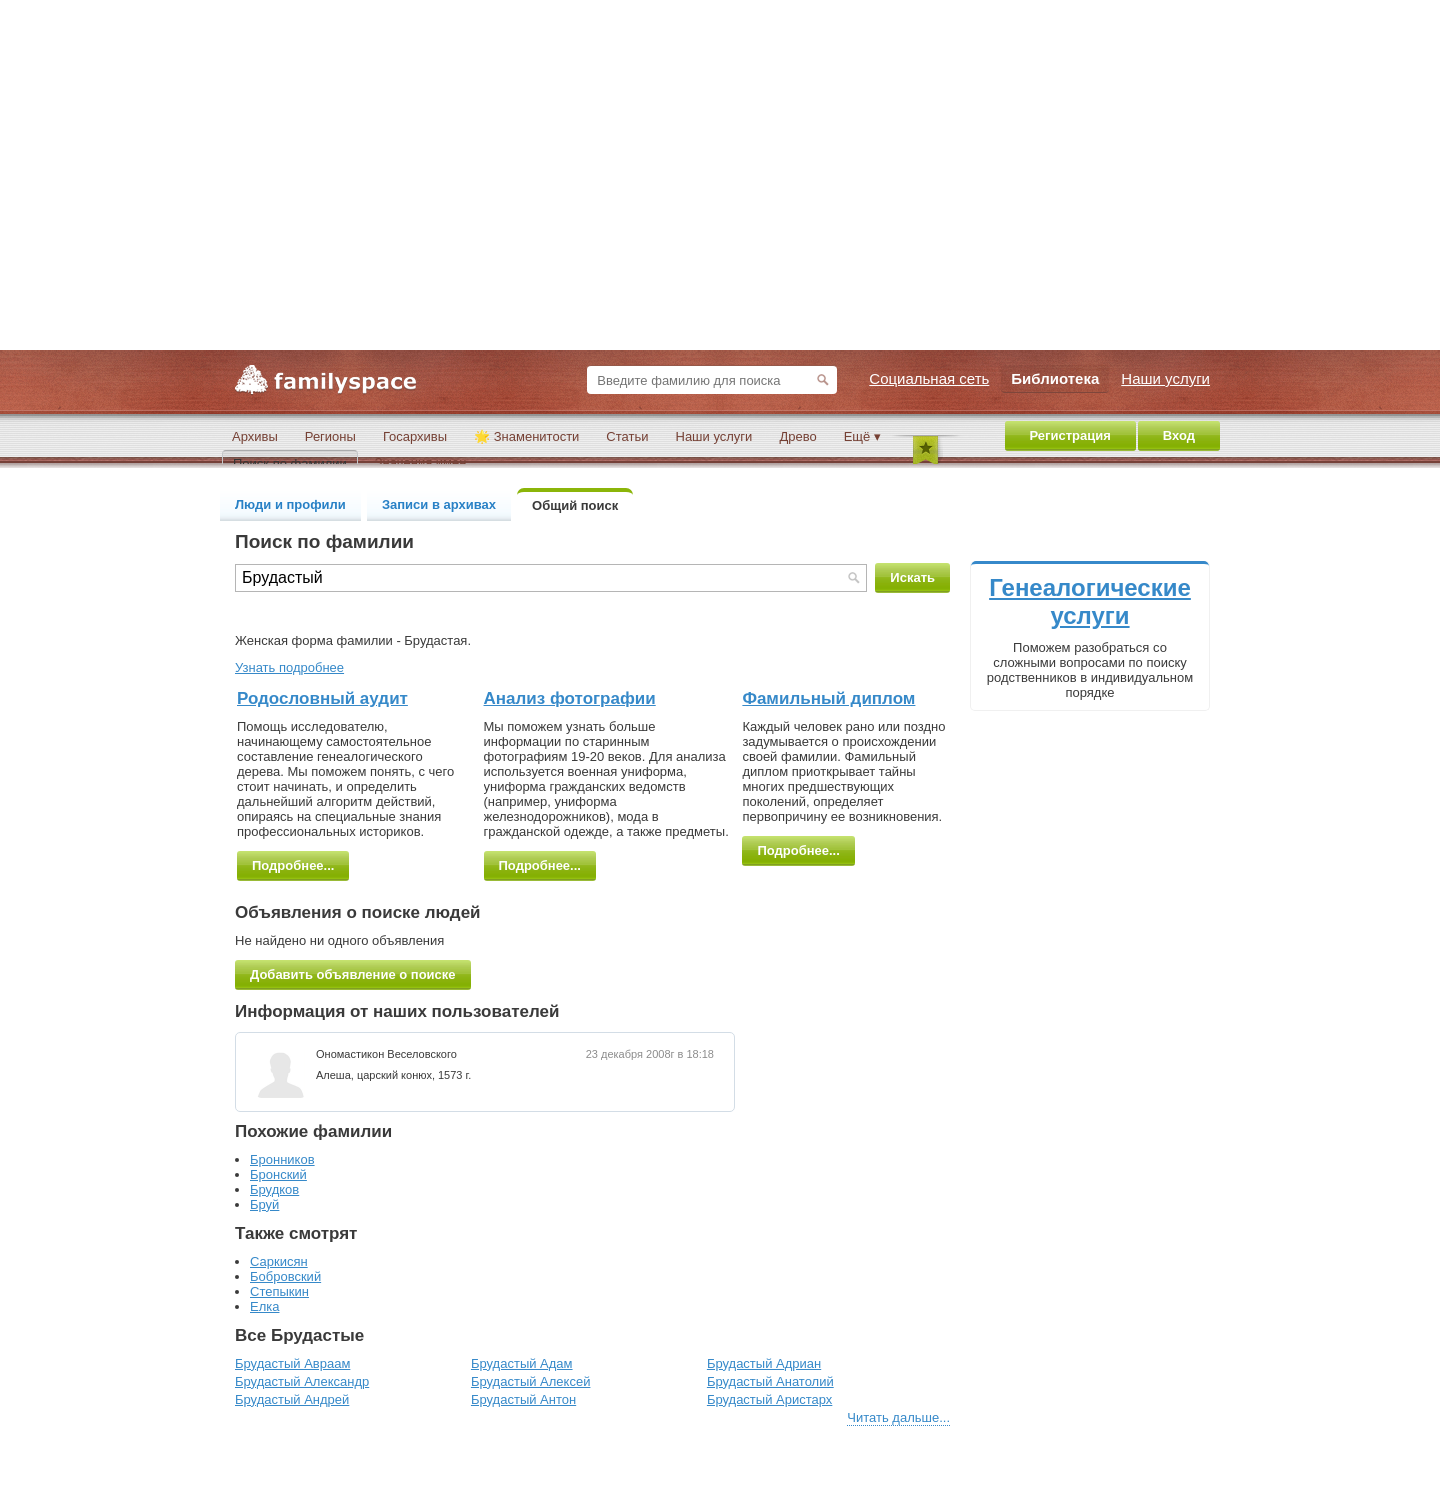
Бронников (282, 1159)
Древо (797, 436)
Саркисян (279, 1261)
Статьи (627, 436)
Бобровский (285, 1276)
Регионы (330, 436)
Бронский (278, 1174)
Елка (264, 1306)
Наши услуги (714, 436)
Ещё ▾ (862, 436)
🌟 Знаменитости (526, 436)
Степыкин (279, 1291)
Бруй (264, 1204)
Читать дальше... (898, 1417)
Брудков (274, 1189)
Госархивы (415, 436)
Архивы (255, 436)
